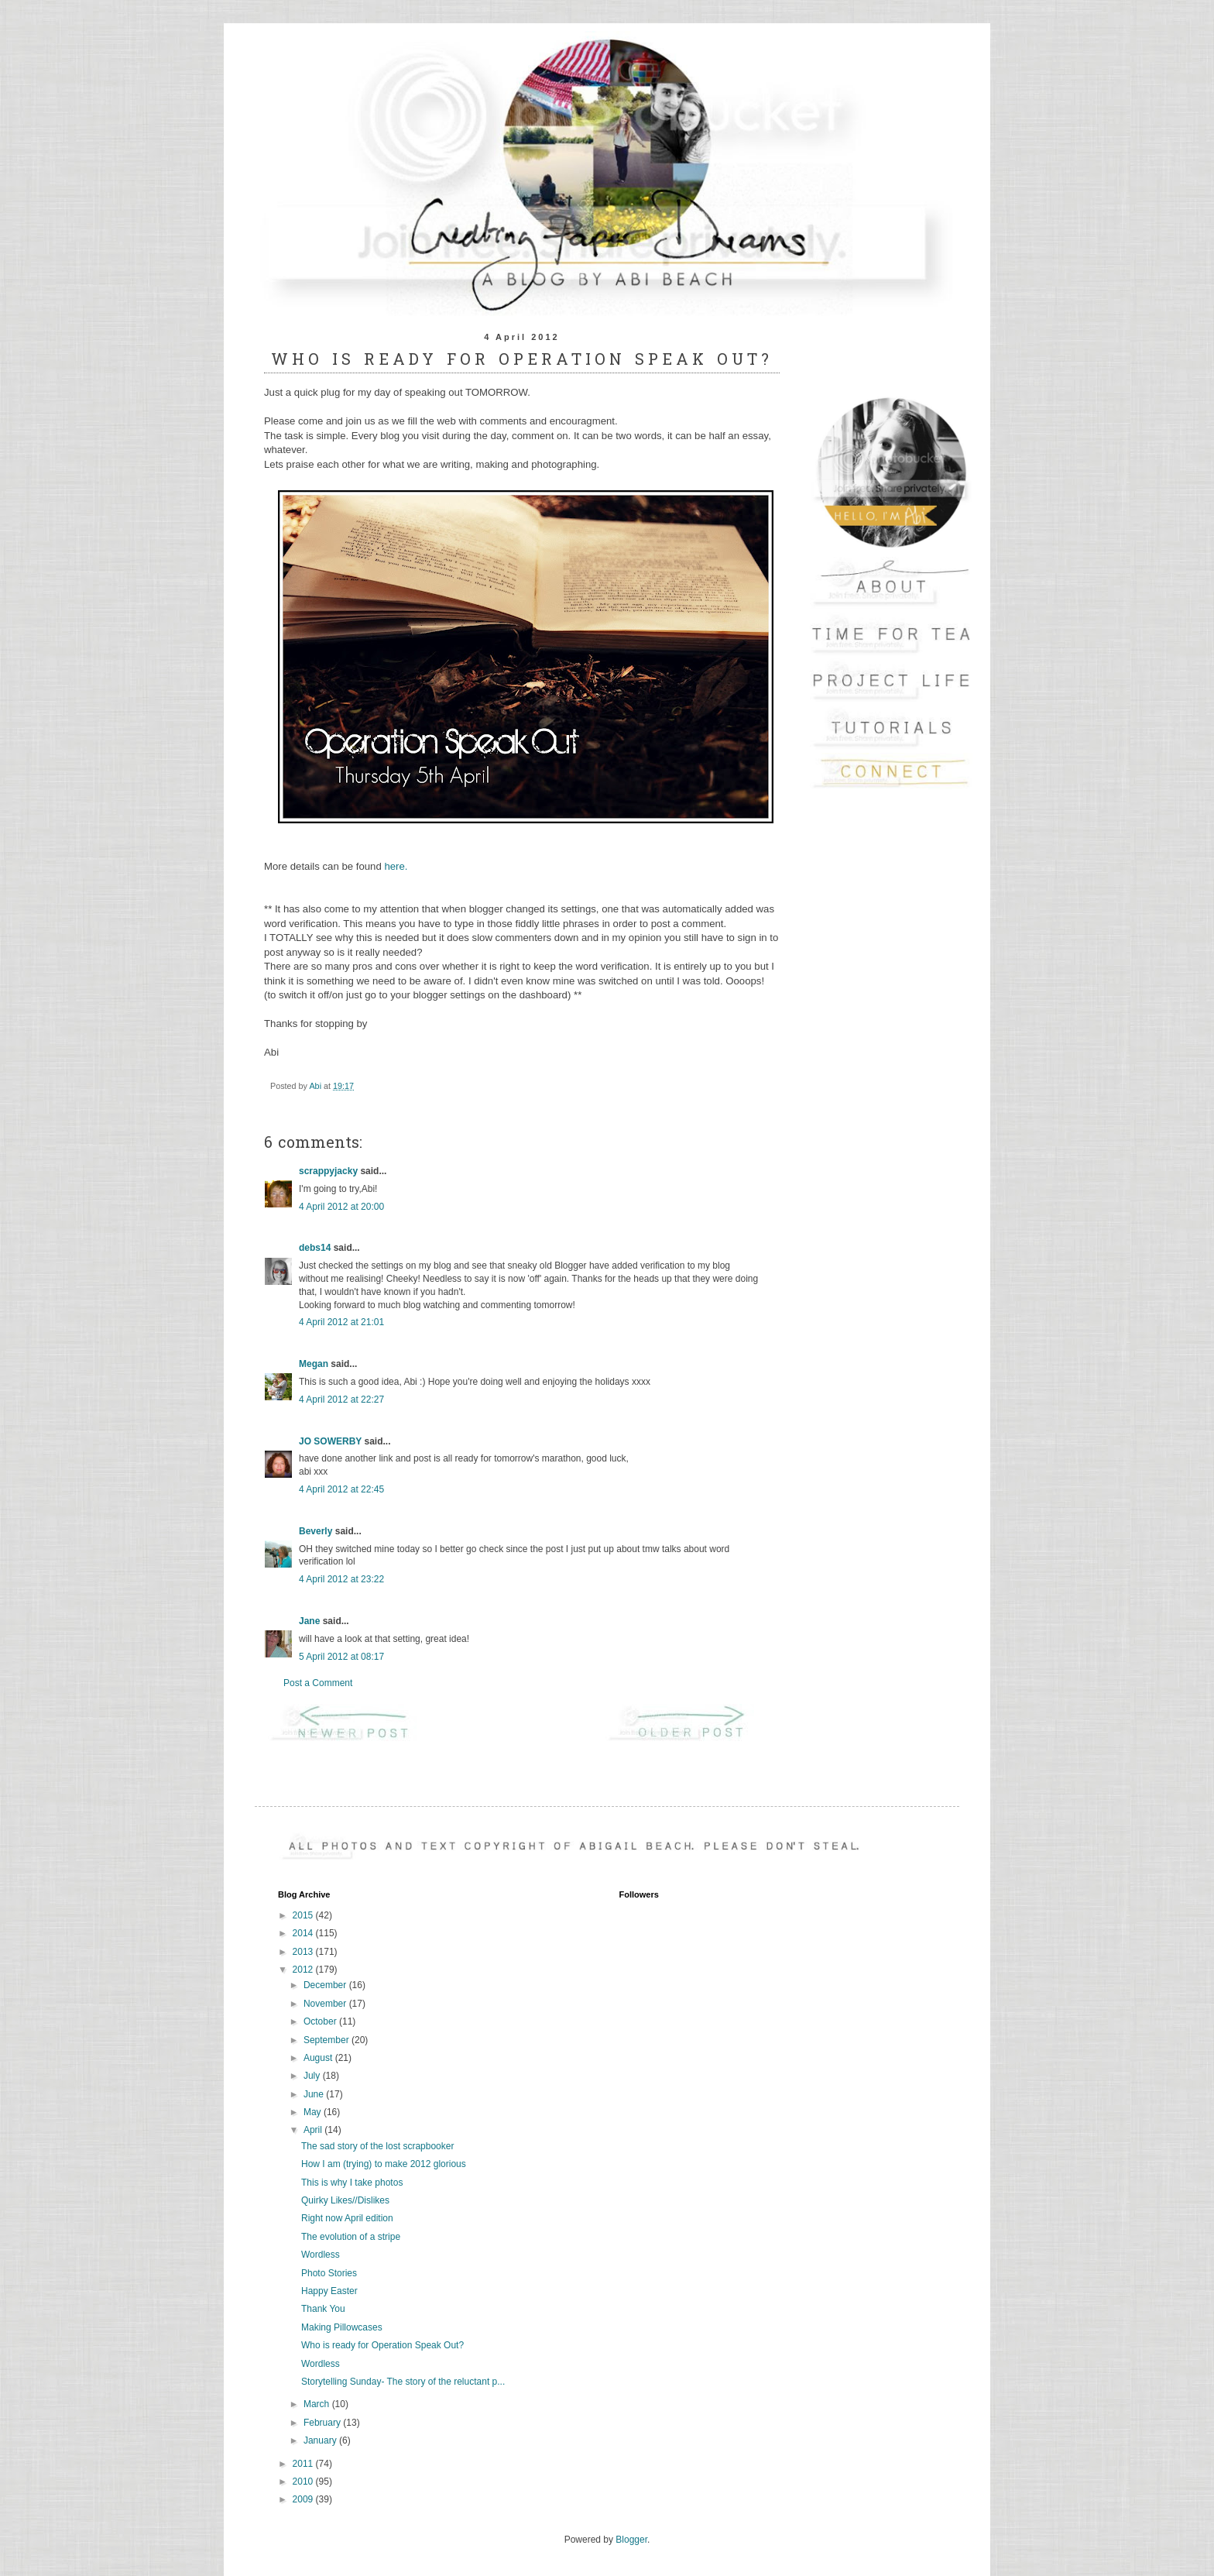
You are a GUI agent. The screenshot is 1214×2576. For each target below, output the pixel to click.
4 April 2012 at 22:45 (341, 1489)
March (318, 2404)
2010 (304, 2481)
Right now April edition (347, 2218)
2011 (304, 2463)
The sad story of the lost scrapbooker (377, 2146)
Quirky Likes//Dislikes (345, 2200)
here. (395, 866)
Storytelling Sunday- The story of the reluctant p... (403, 2381)
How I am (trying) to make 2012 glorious (383, 2164)
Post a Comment (317, 1683)
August (319, 2057)
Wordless (320, 2254)
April (314, 2129)
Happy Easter (329, 2291)
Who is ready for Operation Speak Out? (382, 2345)
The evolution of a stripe (350, 2236)
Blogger (631, 2539)
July (313, 2075)
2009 (304, 2499)
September (328, 2040)
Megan (313, 1363)
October (321, 2021)
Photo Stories (329, 2273)
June (315, 2094)
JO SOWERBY (330, 1441)
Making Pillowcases (341, 2327)
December (326, 1985)
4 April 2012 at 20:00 (341, 1206)
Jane (309, 1621)
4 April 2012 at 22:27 (341, 1399)
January (321, 2440)
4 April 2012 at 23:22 (341, 1579)
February (323, 2422)
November (326, 2003)
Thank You (323, 2308)
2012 (304, 1969)
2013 (304, 1951)
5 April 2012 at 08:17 (341, 1656)
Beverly (315, 1531)
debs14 (315, 1247)
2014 (304, 1933)
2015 (304, 1915)
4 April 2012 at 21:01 (341, 1322)
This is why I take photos (352, 2182)
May (314, 2112)
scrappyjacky (328, 1171)
